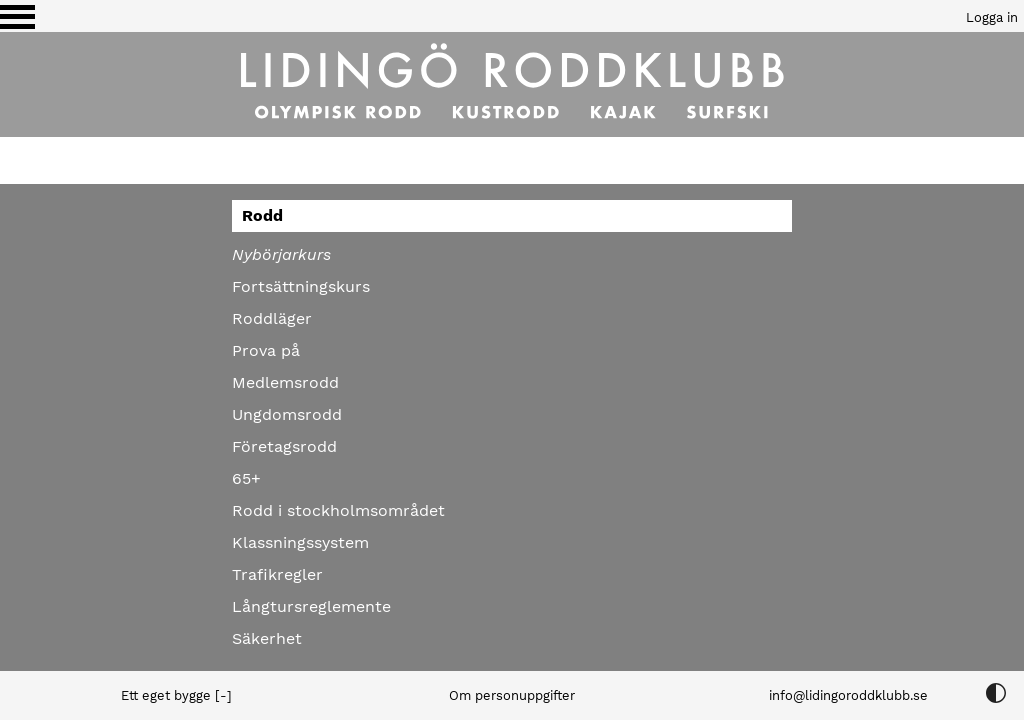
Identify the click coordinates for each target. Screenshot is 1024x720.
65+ (246, 478)
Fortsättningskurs (301, 286)
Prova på (266, 350)
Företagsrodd (284, 446)
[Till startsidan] (512, 84)
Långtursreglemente (311, 606)
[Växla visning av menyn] (17, 16)
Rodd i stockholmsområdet (338, 510)
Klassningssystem (300, 542)
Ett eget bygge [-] (176, 695)
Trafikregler (277, 574)
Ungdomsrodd (287, 414)
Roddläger (272, 318)
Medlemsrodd (285, 382)
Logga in (992, 17)
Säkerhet (267, 638)
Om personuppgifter (512, 695)
